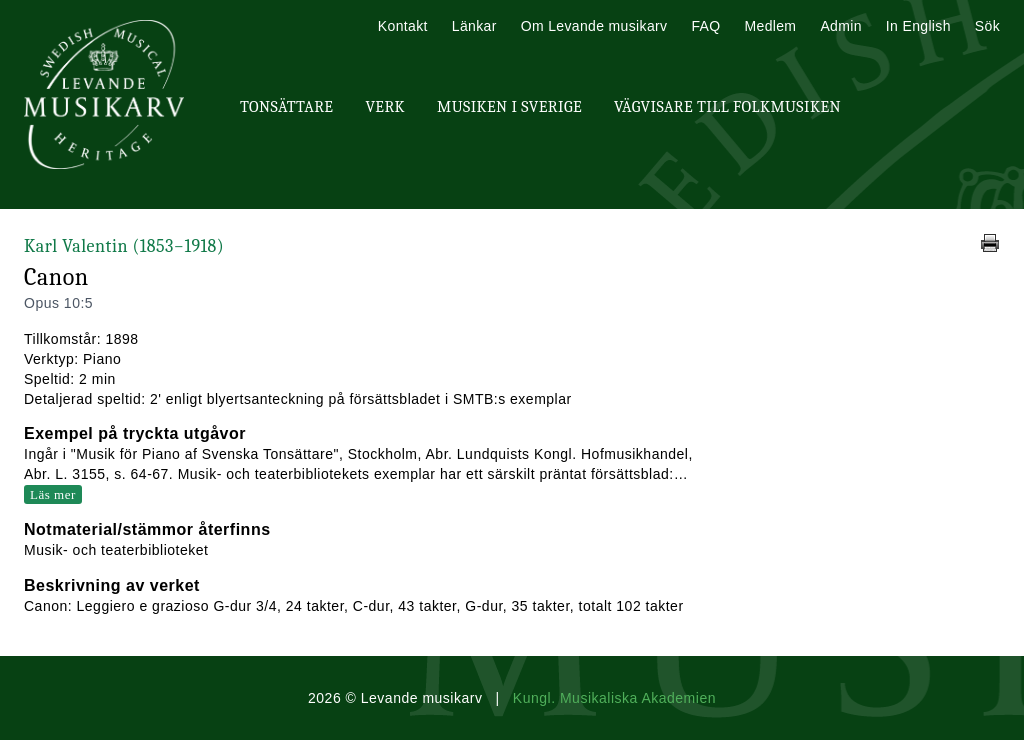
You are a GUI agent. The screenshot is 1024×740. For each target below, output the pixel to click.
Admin (840, 26)
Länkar (474, 26)
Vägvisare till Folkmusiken (727, 107)
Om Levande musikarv (594, 26)
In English (918, 26)
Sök (987, 26)
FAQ (705, 26)
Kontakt (403, 26)
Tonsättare (286, 107)
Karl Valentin (124, 246)
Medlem (770, 26)
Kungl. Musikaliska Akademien (614, 698)
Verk (385, 107)
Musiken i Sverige (509, 107)
